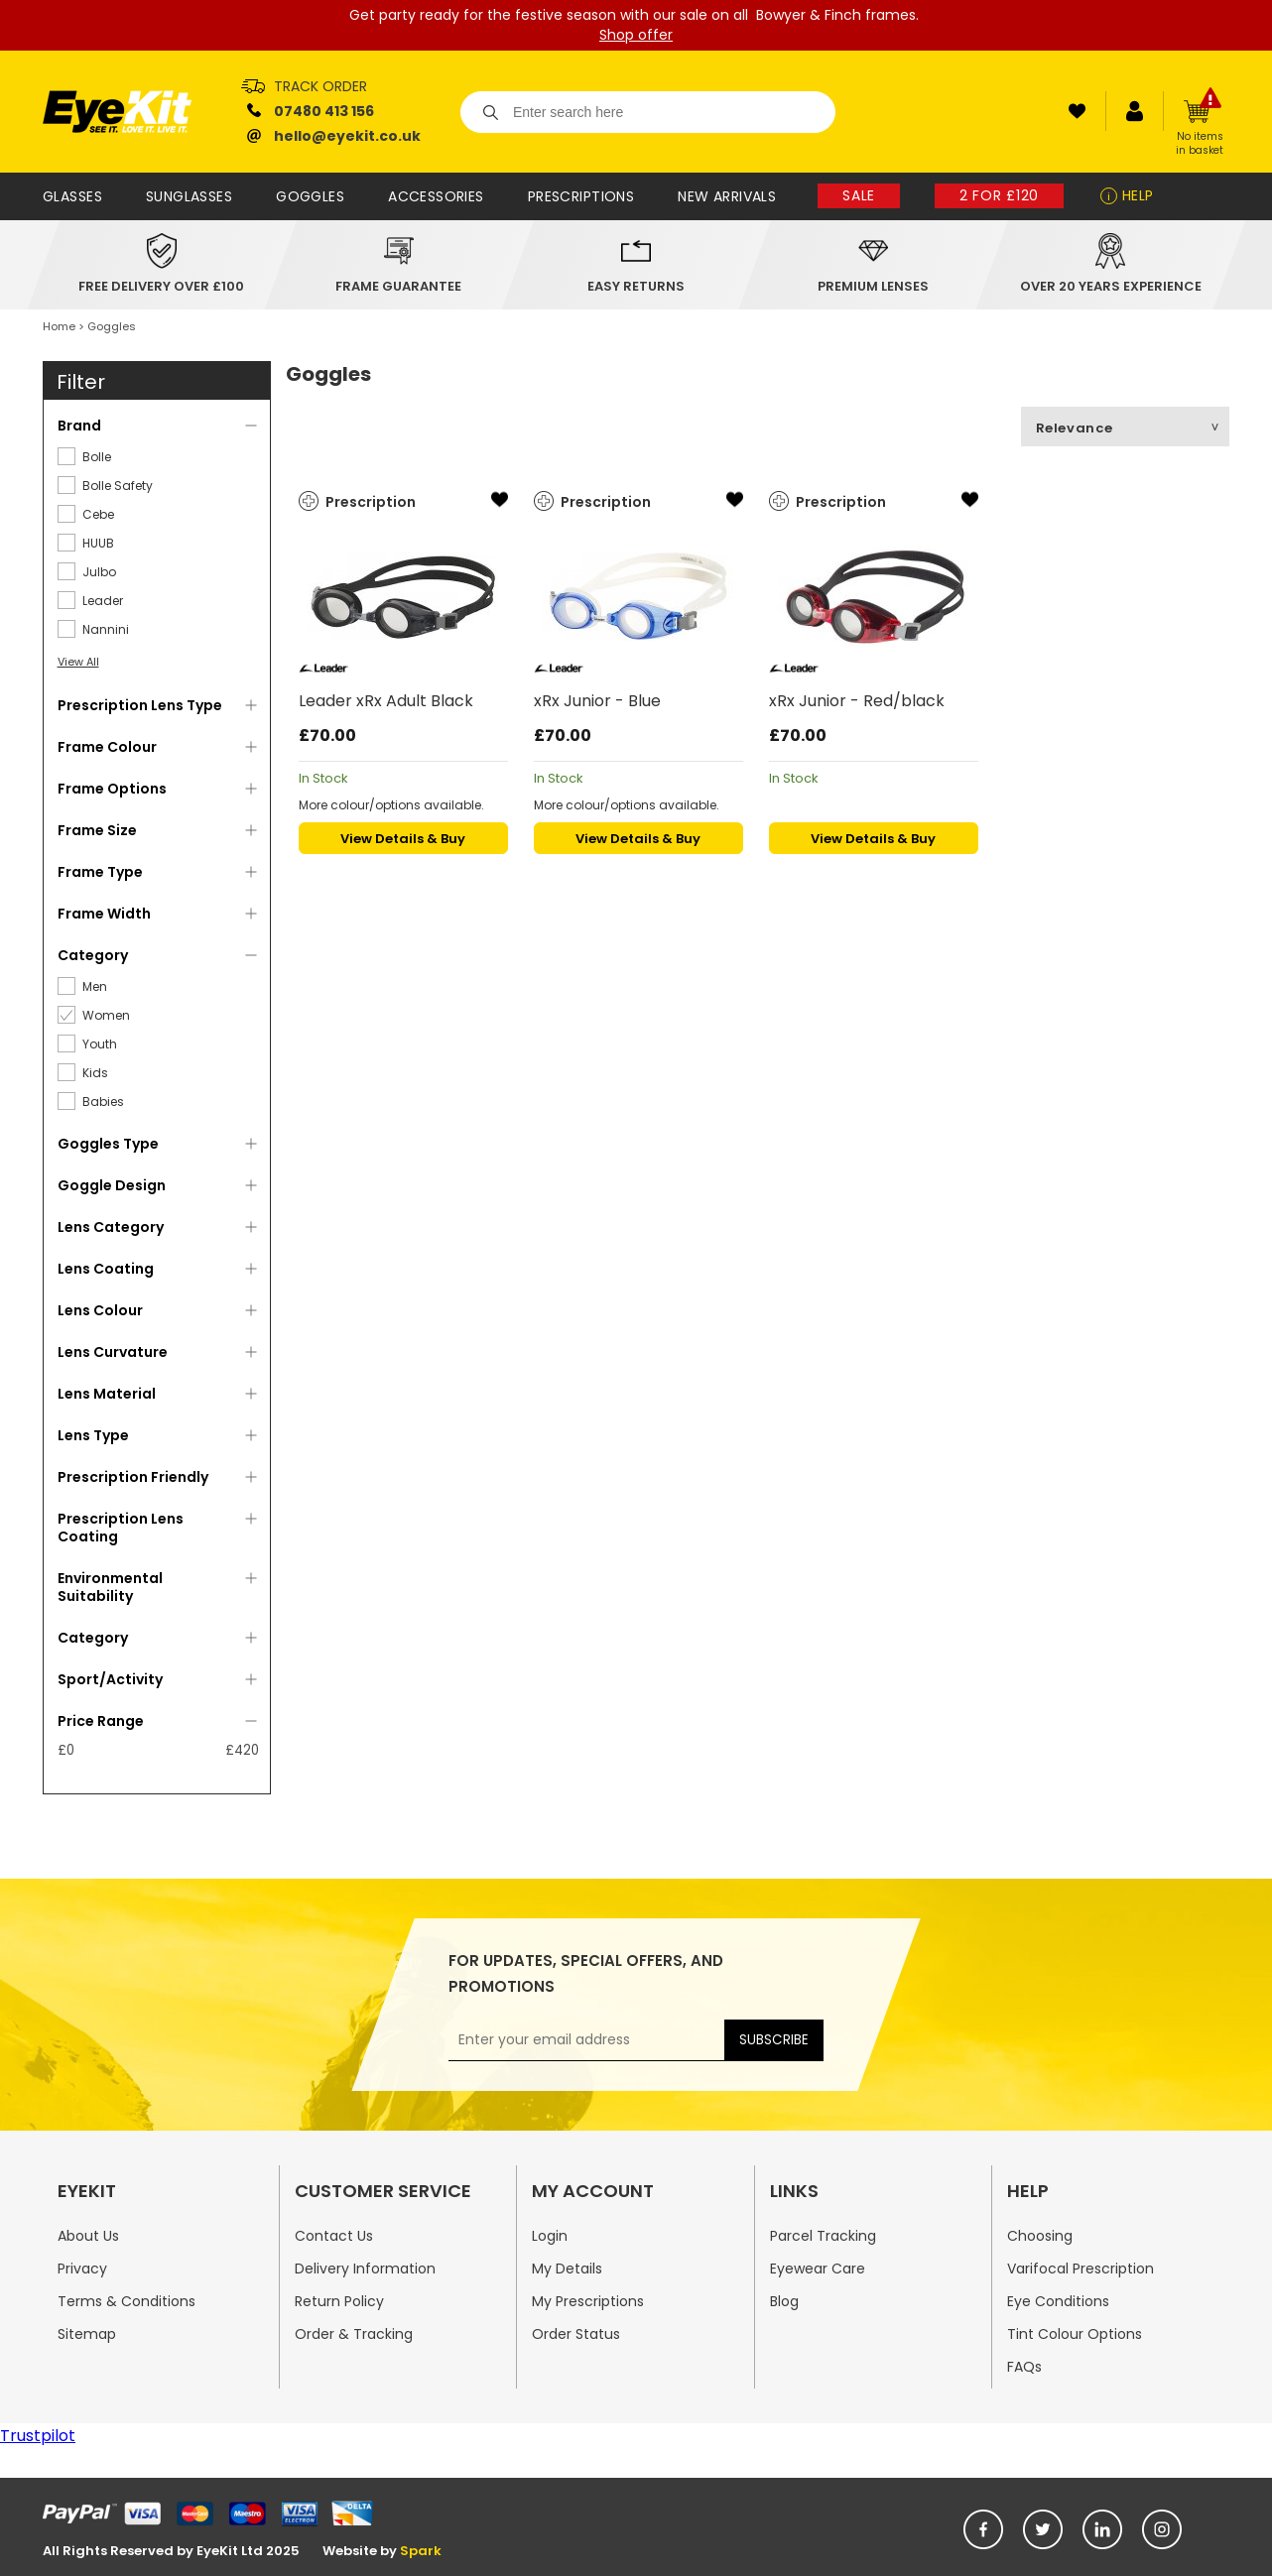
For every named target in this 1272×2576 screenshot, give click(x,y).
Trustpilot (37, 2435)
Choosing (1040, 2236)
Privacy (82, 2268)
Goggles (310, 196)
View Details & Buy (402, 838)
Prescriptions (581, 196)
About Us (88, 2236)
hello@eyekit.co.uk (347, 136)
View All (78, 662)
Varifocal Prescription (1080, 2268)
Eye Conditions (1058, 2301)
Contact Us (334, 2236)
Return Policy (339, 2301)
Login (550, 2236)
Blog (784, 2301)
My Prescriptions (588, 2301)
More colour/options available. (391, 805)
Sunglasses (189, 196)
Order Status (576, 2334)
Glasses (72, 196)
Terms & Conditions (126, 2301)
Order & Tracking (354, 2334)
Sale (858, 195)
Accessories (436, 196)
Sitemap (87, 2334)
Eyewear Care (817, 2268)
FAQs (1024, 2367)
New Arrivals (727, 196)
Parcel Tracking (823, 2236)
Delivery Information (365, 2268)
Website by (382, 2550)
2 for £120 (999, 195)
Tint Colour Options (1074, 2334)
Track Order (320, 86)
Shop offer (636, 35)
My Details (567, 2268)
